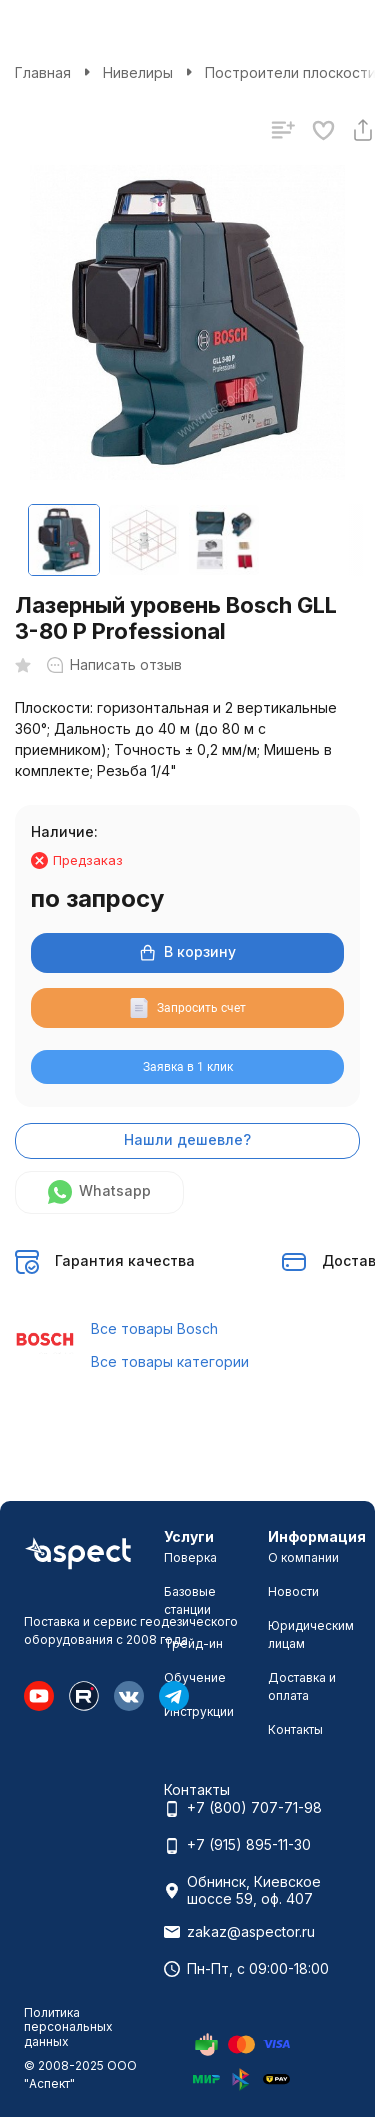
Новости (293, 1591)
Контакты (295, 1729)
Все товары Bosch (154, 1328)
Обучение (195, 1677)
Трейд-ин (193, 1643)
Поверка (190, 1557)
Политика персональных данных (68, 2027)
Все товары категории (170, 1361)
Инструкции (199, 1711)
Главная (43, 72)
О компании (303, 1557)
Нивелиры (138, 72)
